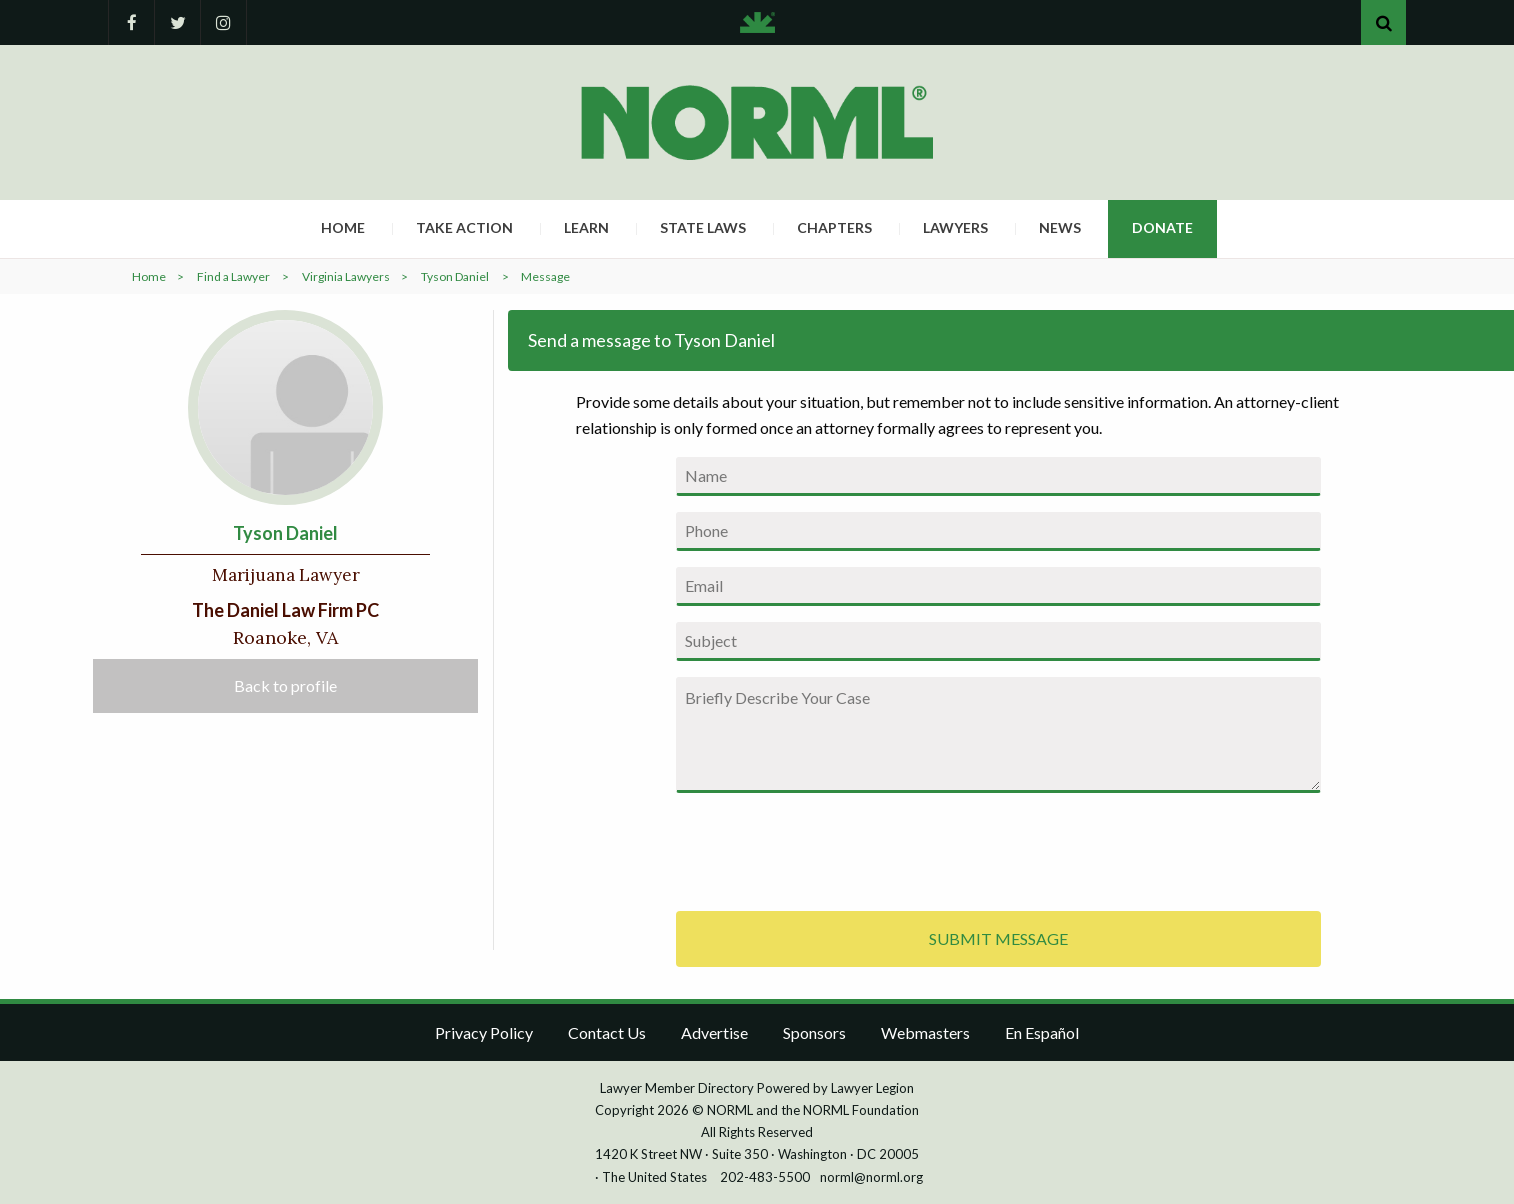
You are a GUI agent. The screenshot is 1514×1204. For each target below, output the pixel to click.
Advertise (714, 1032)
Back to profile (285, 685)
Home (343, 227)
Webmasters (925, 1032)
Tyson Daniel (455, 276)
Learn (586, 227)
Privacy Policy (484, 1032)
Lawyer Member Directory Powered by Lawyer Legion (757, 1088)
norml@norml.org (871, 1177)
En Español (1042, 1032)
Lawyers (955, 227)
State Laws (703, 227)
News (1060, 227)
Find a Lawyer (233, 276)
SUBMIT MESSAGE (998, 938)
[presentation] (828, 848)
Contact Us (607, 1032)
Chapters (834, 227)
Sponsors (814, 1032)
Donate (1162, 227)
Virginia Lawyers (346, 276)
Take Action (464, 227)
